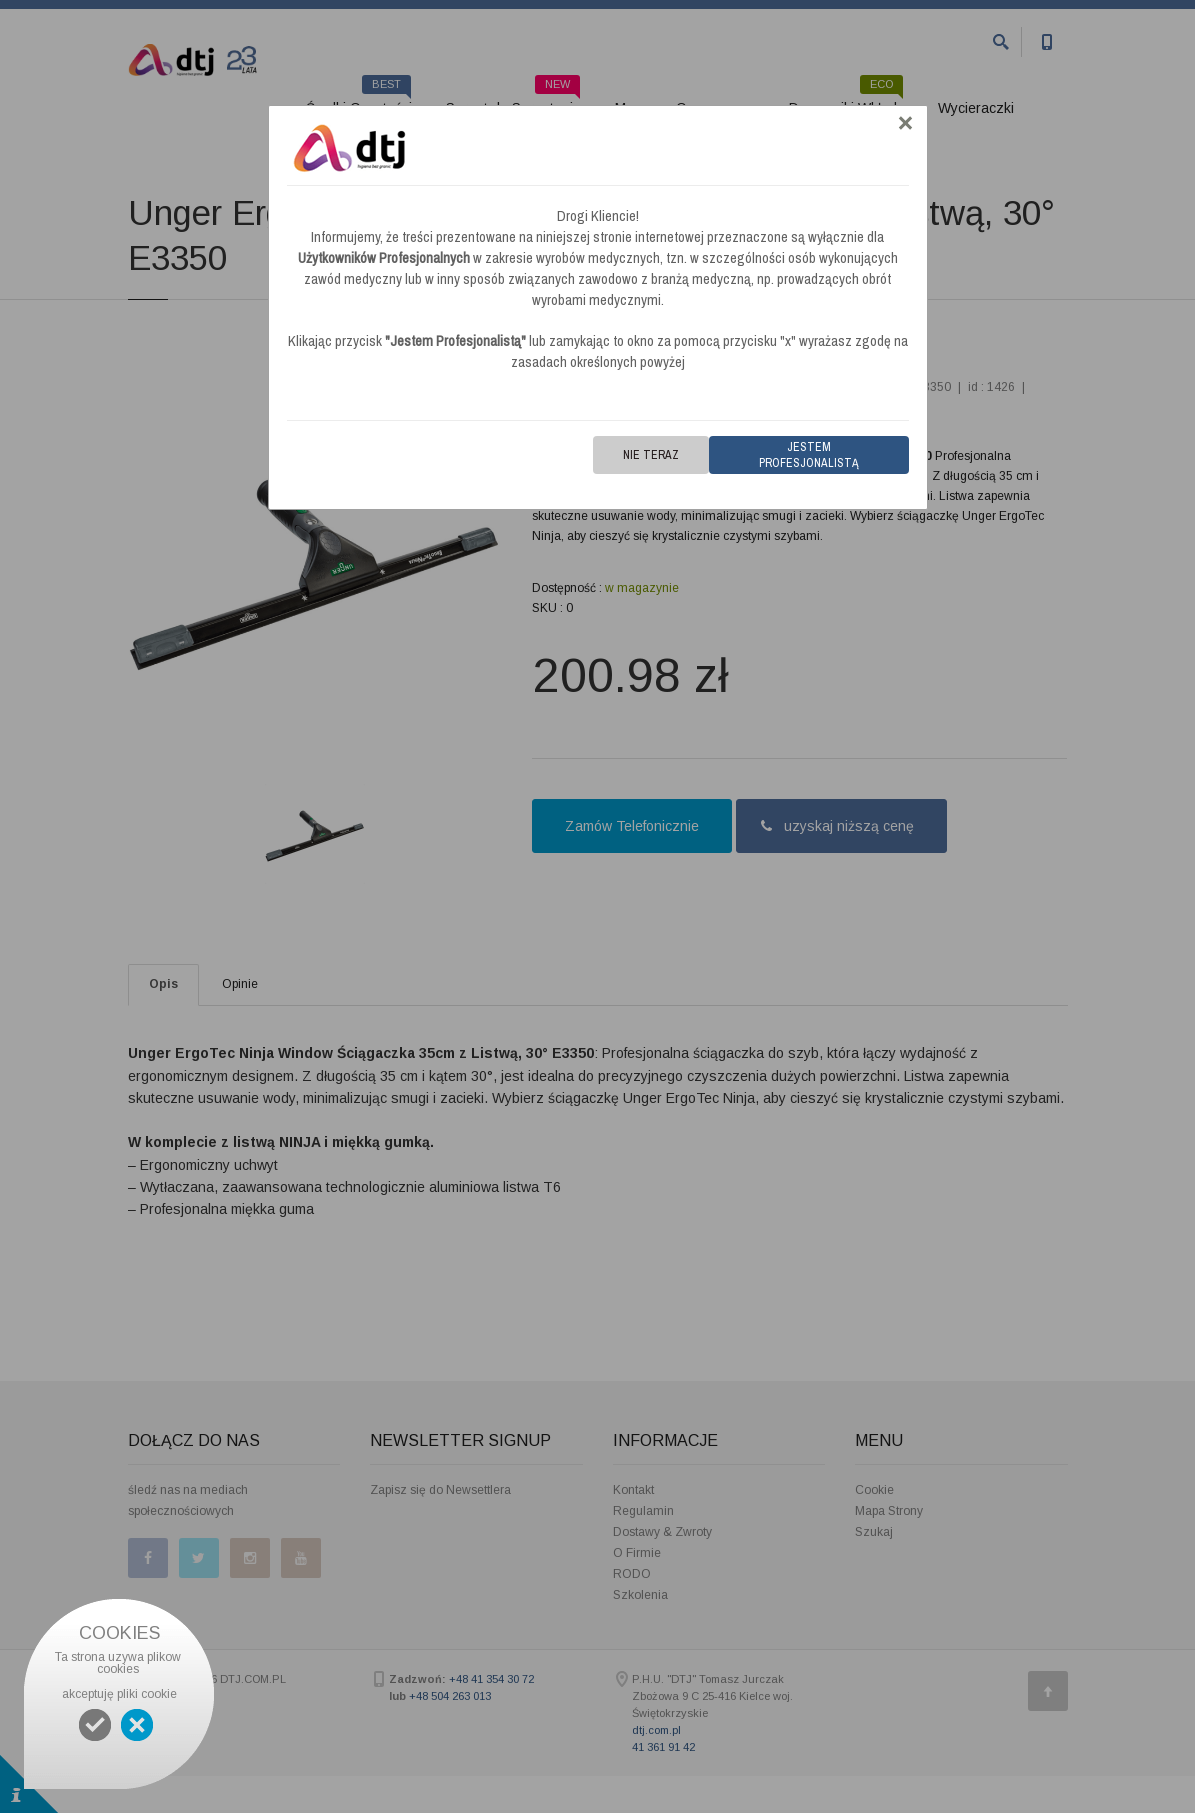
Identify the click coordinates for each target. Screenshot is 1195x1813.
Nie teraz (651, 455)
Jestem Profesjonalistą (809, 455)
